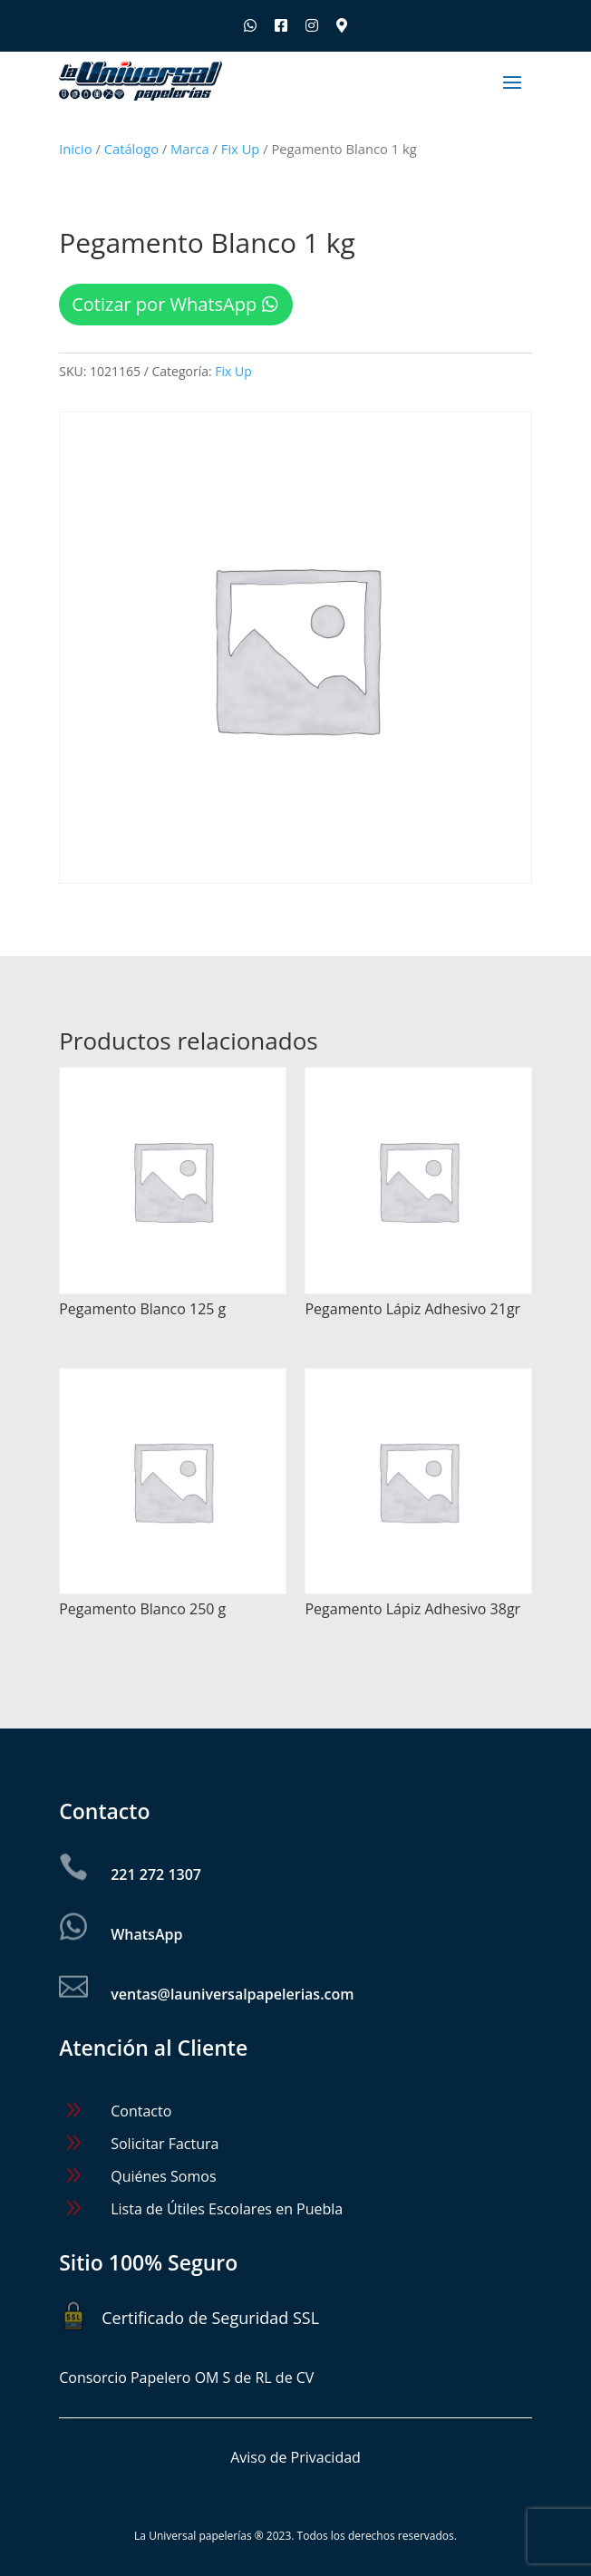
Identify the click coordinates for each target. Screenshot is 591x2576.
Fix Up (240, 149)
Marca (189, 149)
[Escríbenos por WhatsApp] (250, 25)
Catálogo (131, 149)
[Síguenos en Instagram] (311, 25)
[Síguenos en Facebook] (281, 25)
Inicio (75, 149)
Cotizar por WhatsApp (164, 304)
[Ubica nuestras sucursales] (341, 25)
